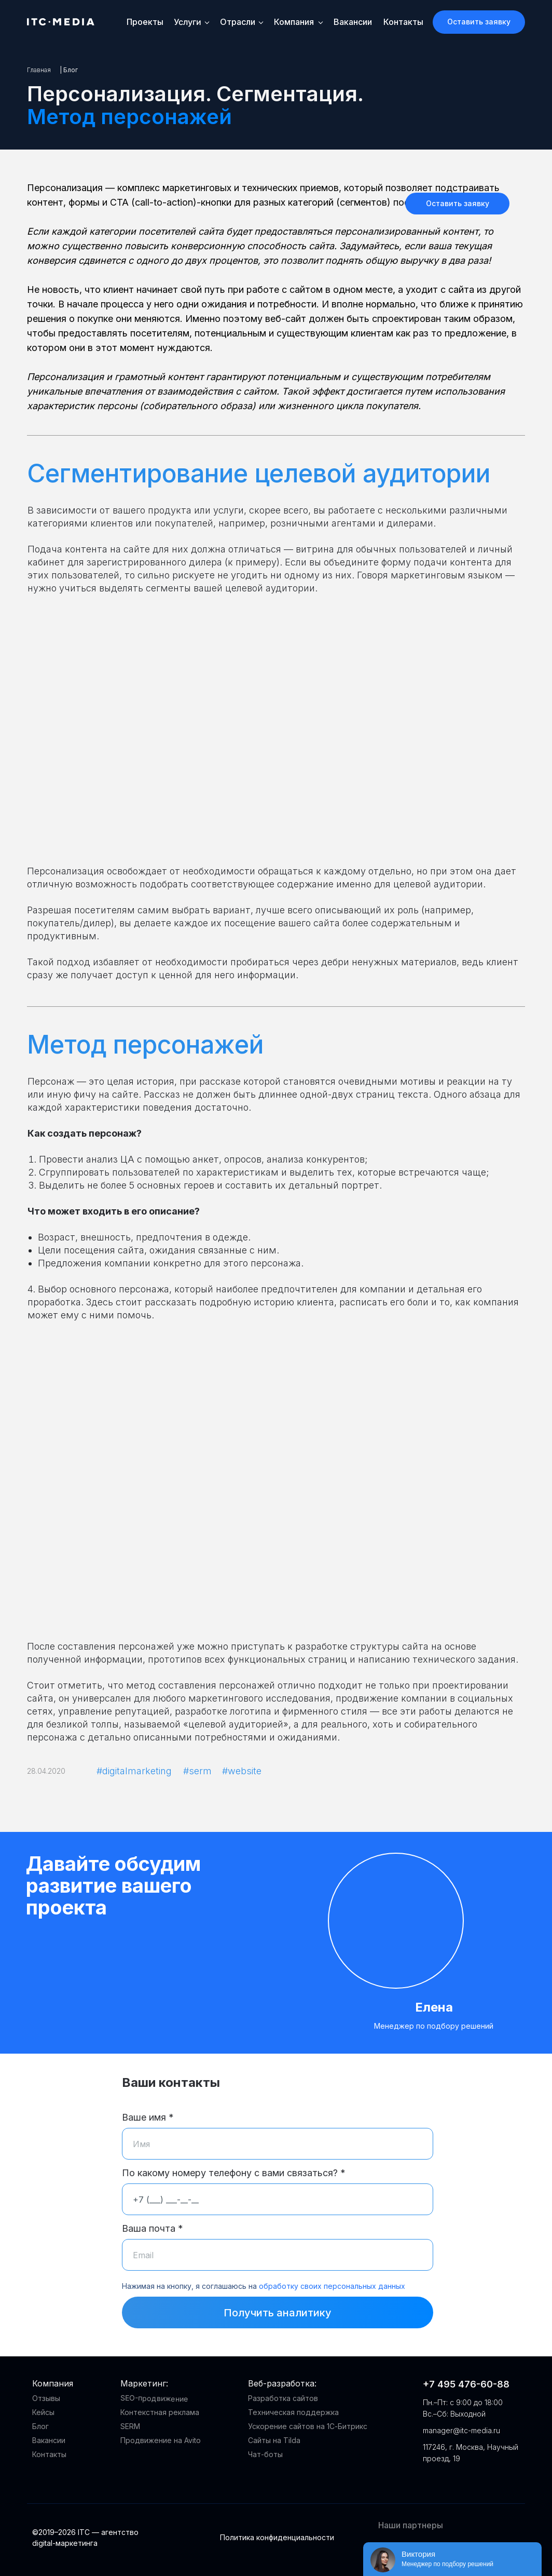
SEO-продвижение (154, 2398)
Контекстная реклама (159, 2412)
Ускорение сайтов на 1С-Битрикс (307, 2426)
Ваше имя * (148, 2117)
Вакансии (353, 22)
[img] (421, 2480)
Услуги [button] (187, 22)
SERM (130, 2426)
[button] (479, 22)
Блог (40, 2426)
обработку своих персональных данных (332, 2286)
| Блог (69, 70)
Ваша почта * (152, 2228)
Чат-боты (265, 2454)
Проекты (145, 22)
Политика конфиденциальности (277, 2537)
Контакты (403, 22)
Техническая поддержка (293, 2412)
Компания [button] (294, 22)
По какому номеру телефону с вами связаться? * (234, 2172)
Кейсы (43, 2412)
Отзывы (46, 2398)
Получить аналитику (278, 2313)
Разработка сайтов (283, 2398)
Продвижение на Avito (160, 2440)
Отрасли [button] (237, 22)
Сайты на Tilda (274, 2440)
